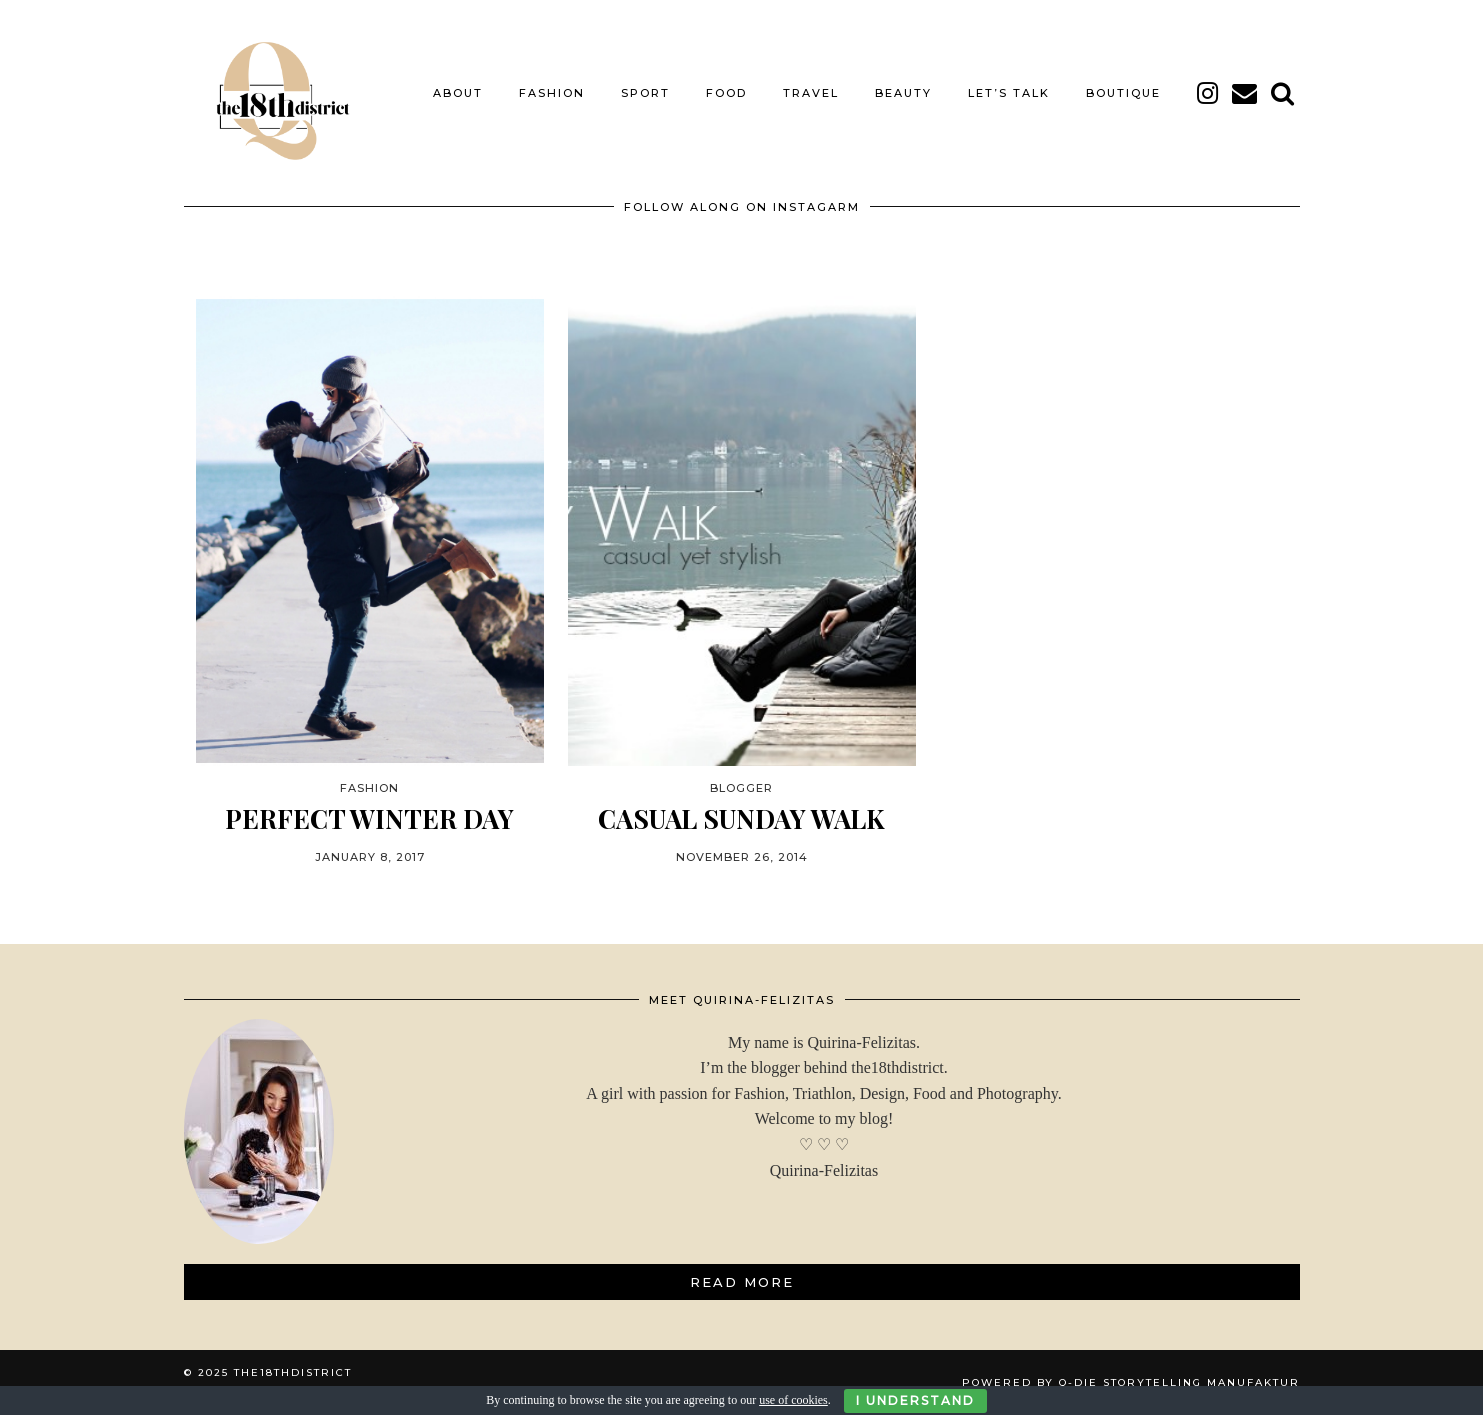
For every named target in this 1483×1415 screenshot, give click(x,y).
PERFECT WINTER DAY (369, 818)
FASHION (552, 93)
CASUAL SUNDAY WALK (741, 818)
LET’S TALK (1009, 93)
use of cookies (793, 1400)
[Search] (1283, 93)
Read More (742, 1282)
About (458, 93)
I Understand (915, 1400)
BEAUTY (903, 93)
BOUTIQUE (1123, 93)
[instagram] (1208, 93)
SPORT (645, 93)
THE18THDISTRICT (293, 1372)
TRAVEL (811, 93)
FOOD (726, 93)
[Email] (1245, 93)
